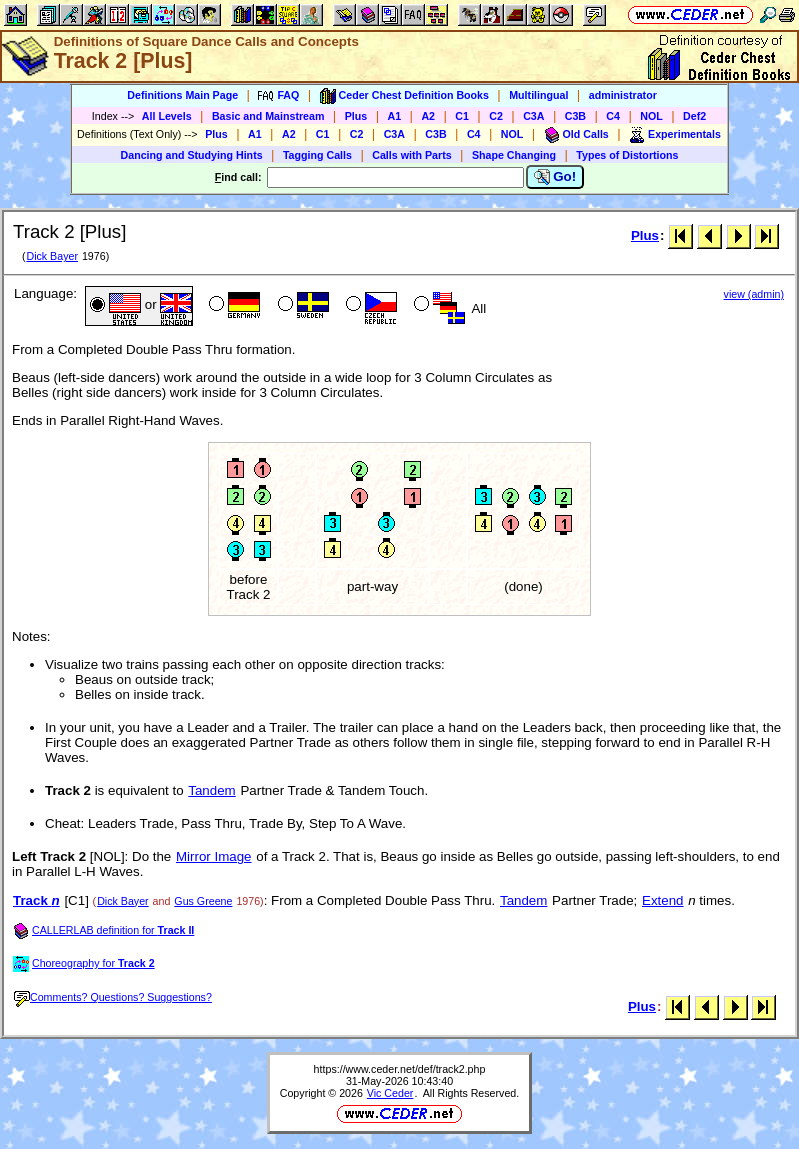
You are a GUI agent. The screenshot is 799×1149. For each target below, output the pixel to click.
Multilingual (538, 95)
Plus (356, 116)
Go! (555, 177)
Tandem (211, 790)
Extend (663, 900)
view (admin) (754, 294)
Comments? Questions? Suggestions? (113, 997)
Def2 (694, 116)
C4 (613, 116)
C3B (575, 116)
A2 (428, 116)
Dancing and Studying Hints (192, 155)
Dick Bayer (52, 256)
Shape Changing (514, 155)
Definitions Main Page (182, 95)
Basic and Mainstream (268, 116)
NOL (651, 116)
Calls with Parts (411, 155)
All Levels (167, 116)
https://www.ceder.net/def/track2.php (400, 1069)
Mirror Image (214, 856)
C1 (462, 116)
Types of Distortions (627, 155)
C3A (533, 116)
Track (36, 900)
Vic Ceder (390, 1093)
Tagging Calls (317, 155)
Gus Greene (203, 901)
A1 (395, 116)
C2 (496, 116)
